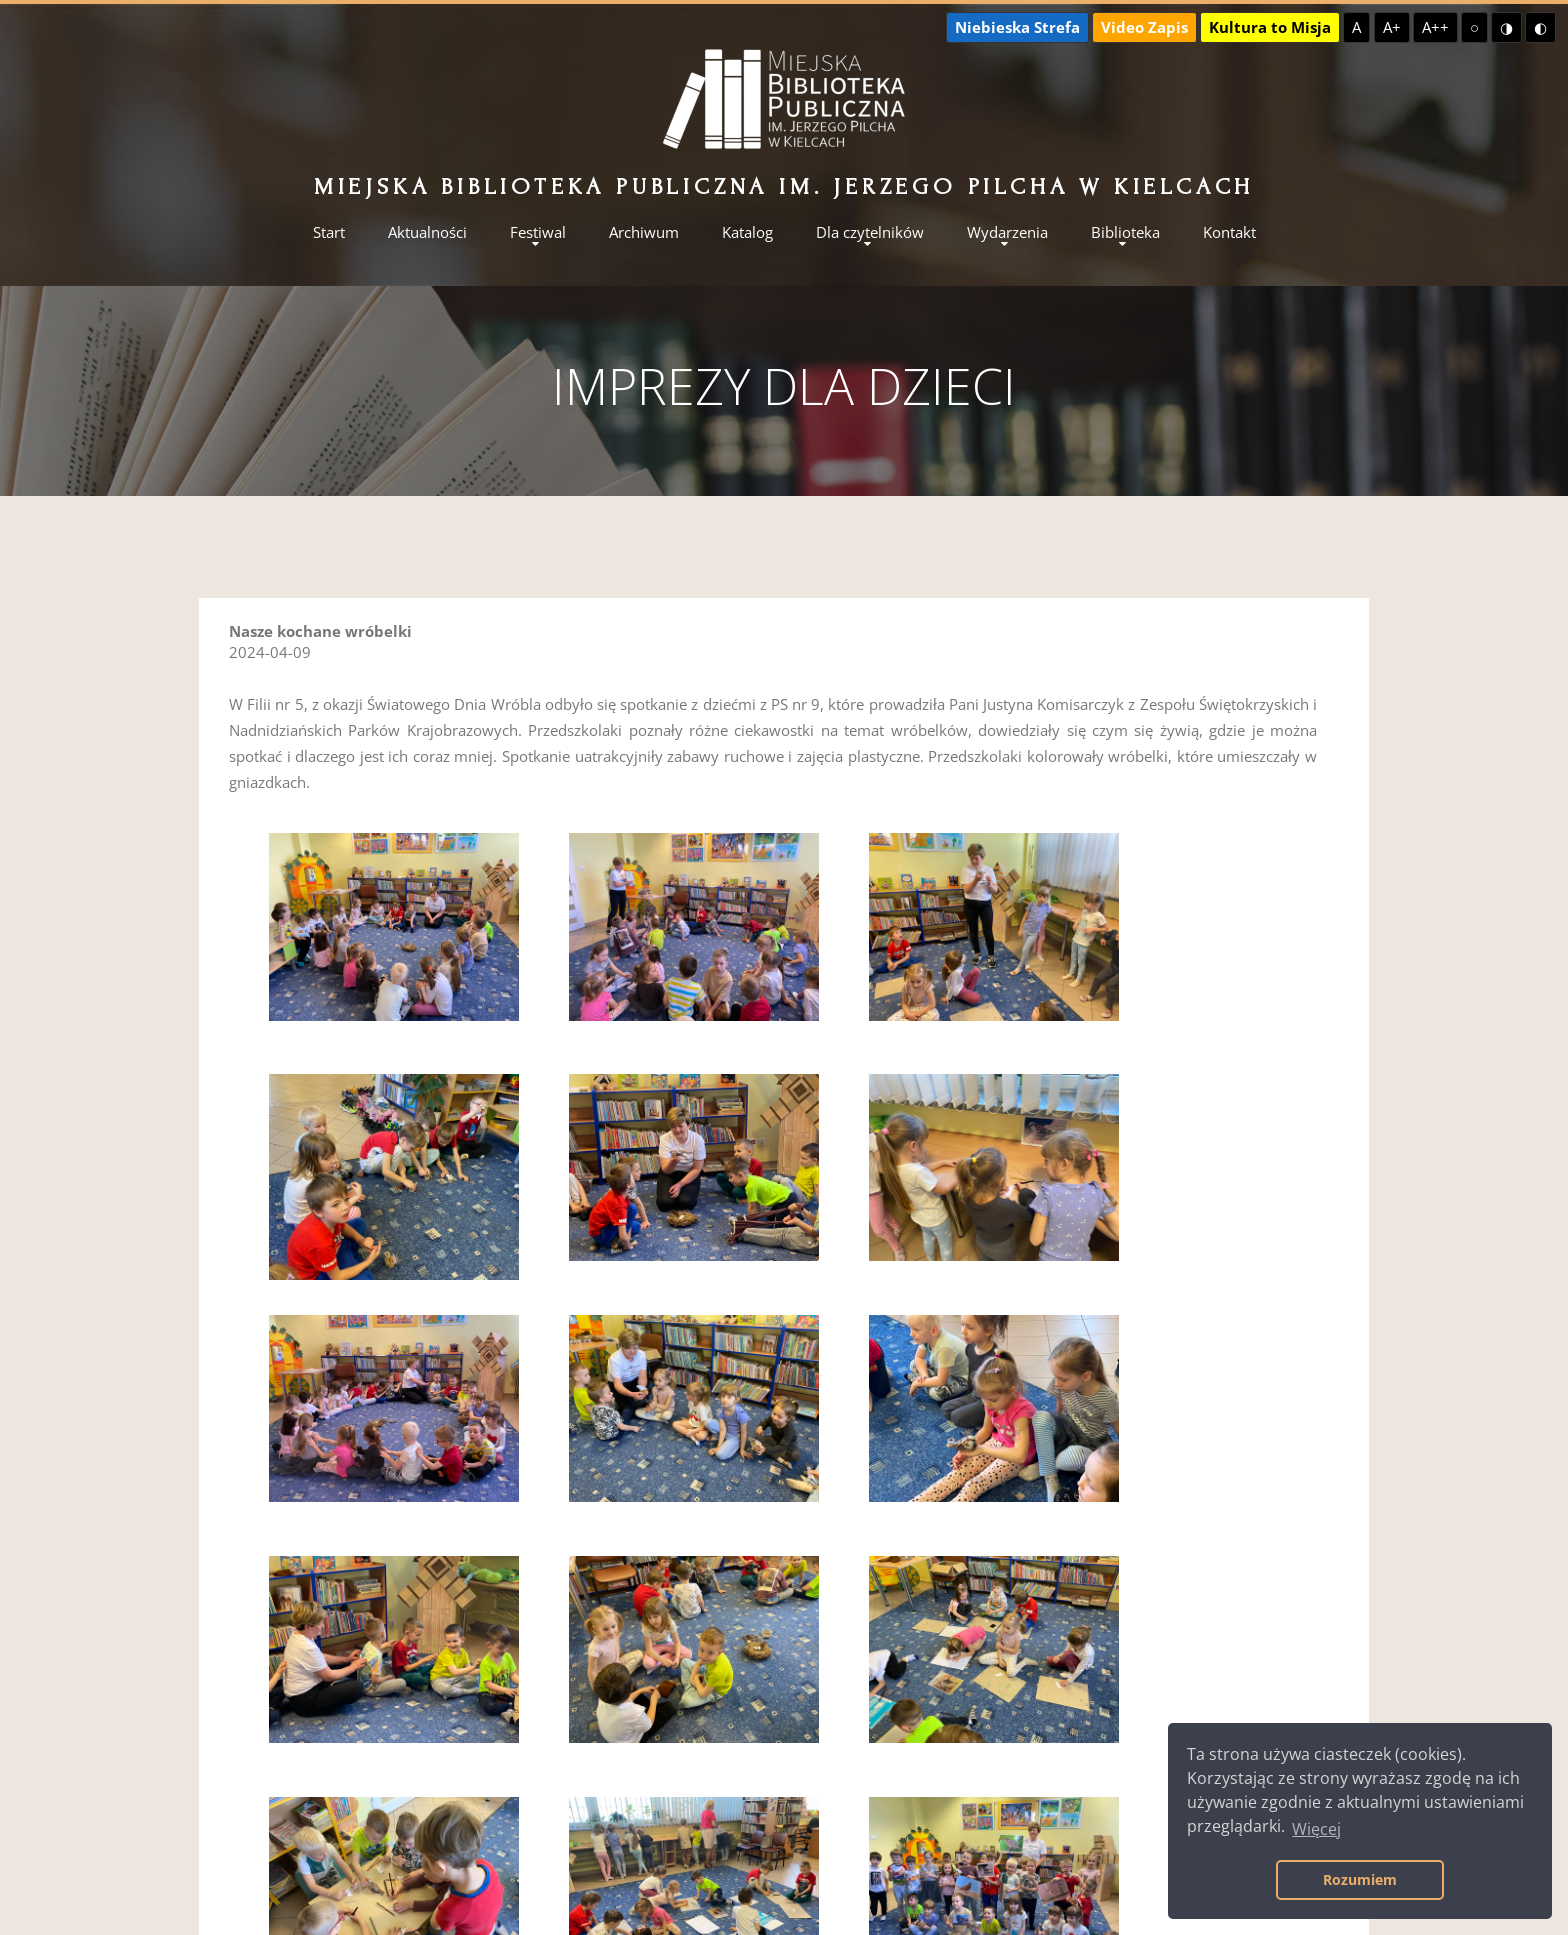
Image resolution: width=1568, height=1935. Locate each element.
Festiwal (538, 232)
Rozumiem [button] (1360, 1879)
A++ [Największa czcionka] (1435, 27)
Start (329, 232)
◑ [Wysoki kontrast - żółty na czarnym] (1506, 27)
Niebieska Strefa (1017, 27)
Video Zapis (1144, 27)
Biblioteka (1125, 232)
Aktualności (427, 232)
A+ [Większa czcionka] (1392, 27)
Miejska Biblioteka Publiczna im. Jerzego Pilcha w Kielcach (784, 186)
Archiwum (644, 232)
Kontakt (1229, 232)
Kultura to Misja (1270, 27)
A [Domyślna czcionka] (1356, 27)
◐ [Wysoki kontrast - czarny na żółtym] (1540, 27)
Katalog (747, 232)
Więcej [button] (1316, 1829)
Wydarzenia (1007, 232)
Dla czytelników (870, 232)
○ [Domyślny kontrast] (1474, 27)
